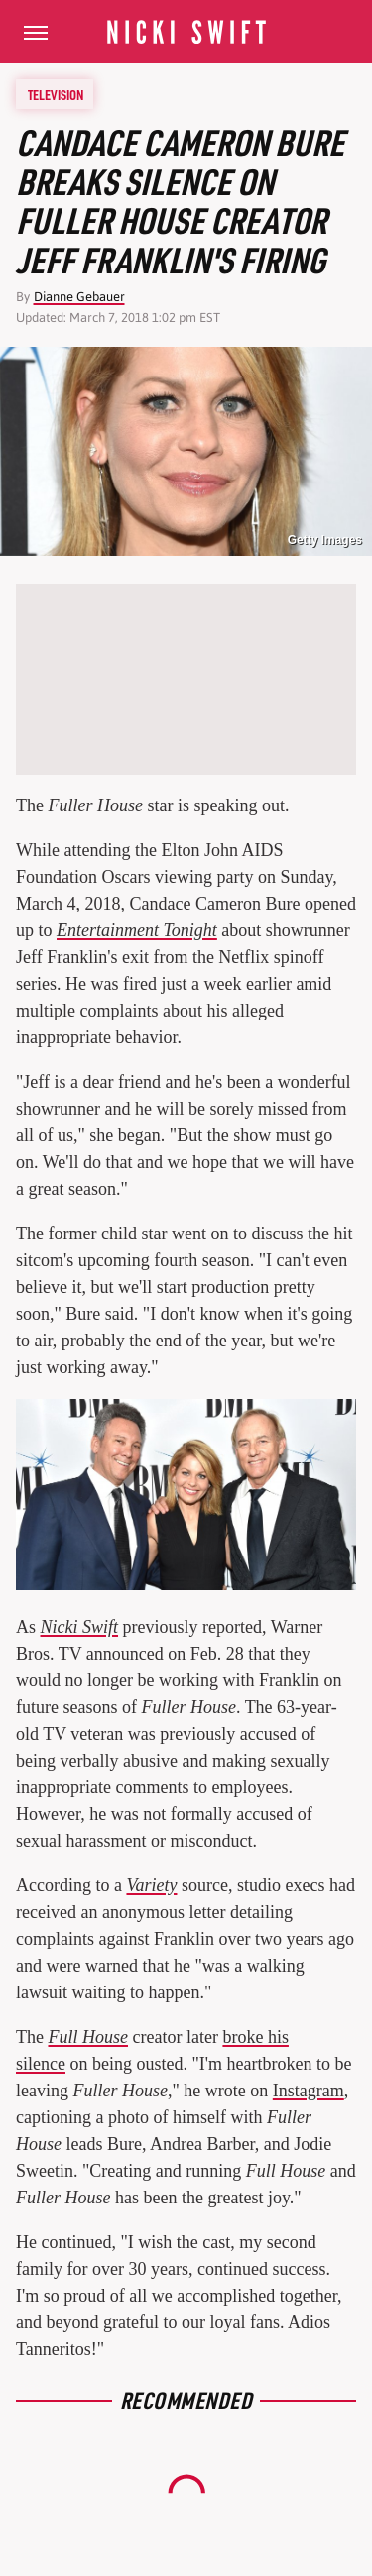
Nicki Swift (80, 1627)
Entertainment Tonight (137, 930)
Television (55, 94)
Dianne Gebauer (79, 296)
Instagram (308, 2090)
